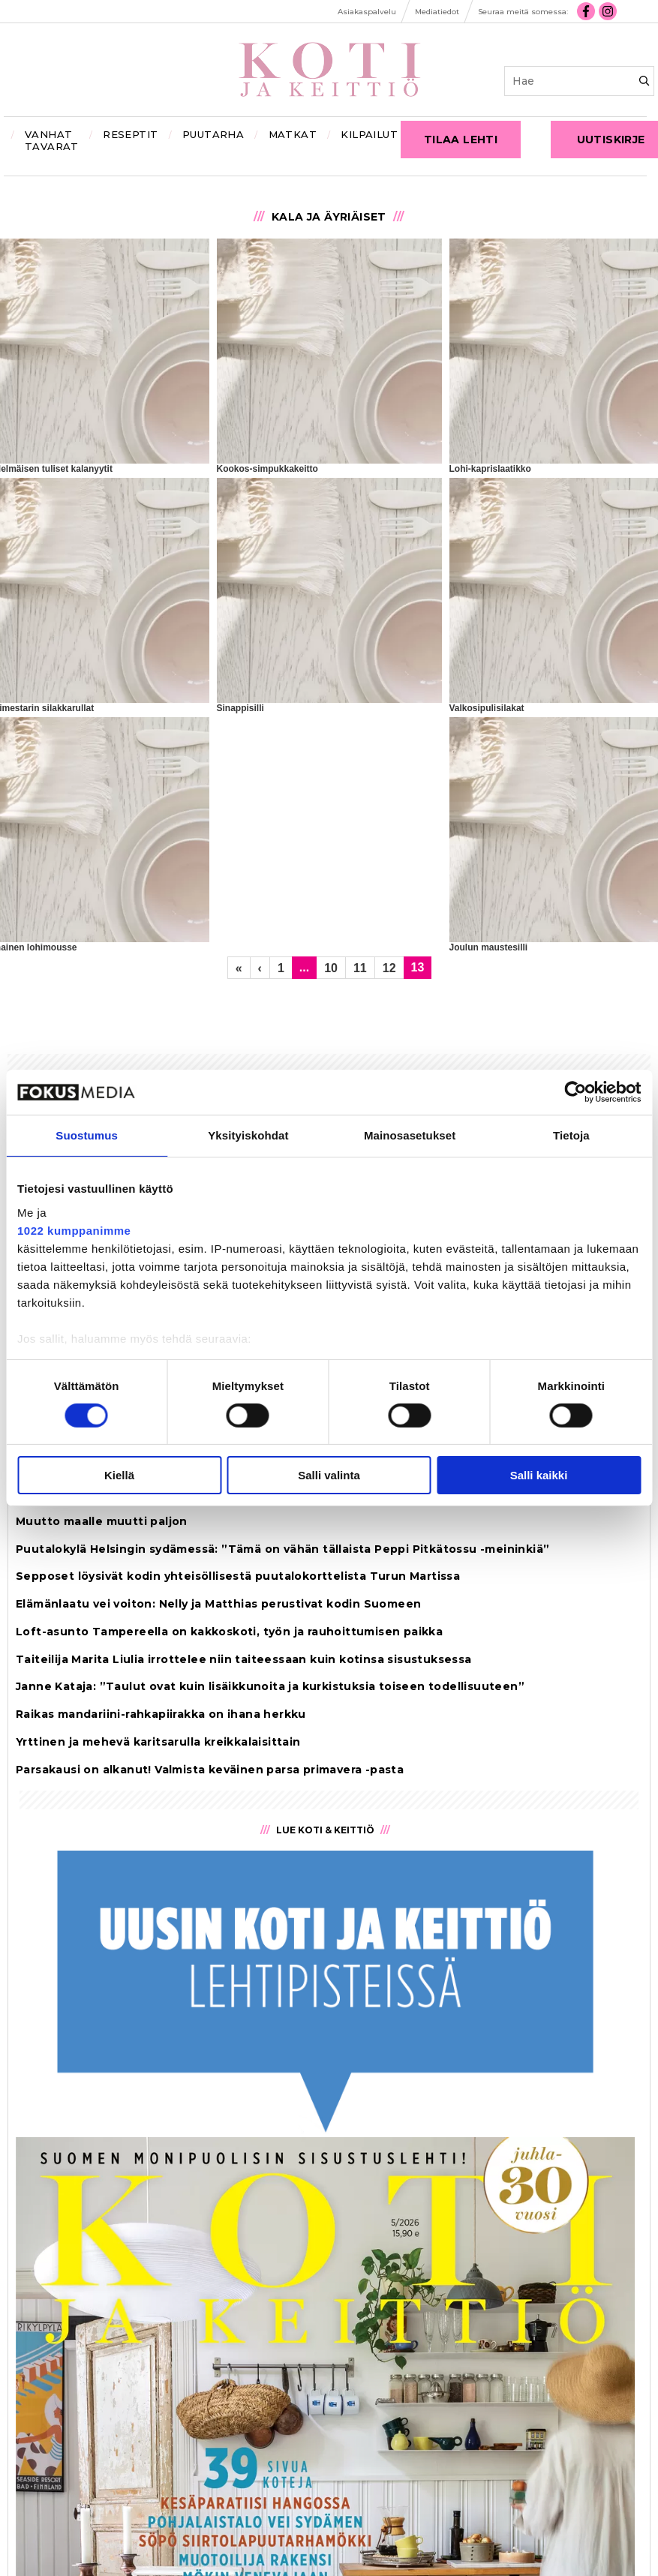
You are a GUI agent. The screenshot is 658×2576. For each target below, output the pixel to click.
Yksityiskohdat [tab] (248, 1135)
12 (389, 968)
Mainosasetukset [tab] (409, 1135)
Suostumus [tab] (87, 1135)
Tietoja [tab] (571, 1135)
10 (331, 968)
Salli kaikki (539, 1475)
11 (360, 968)
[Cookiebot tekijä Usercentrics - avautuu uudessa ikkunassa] (575, 1092)
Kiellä (119, 1475)
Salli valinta (329, 1475)
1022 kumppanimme (74, 1229)
